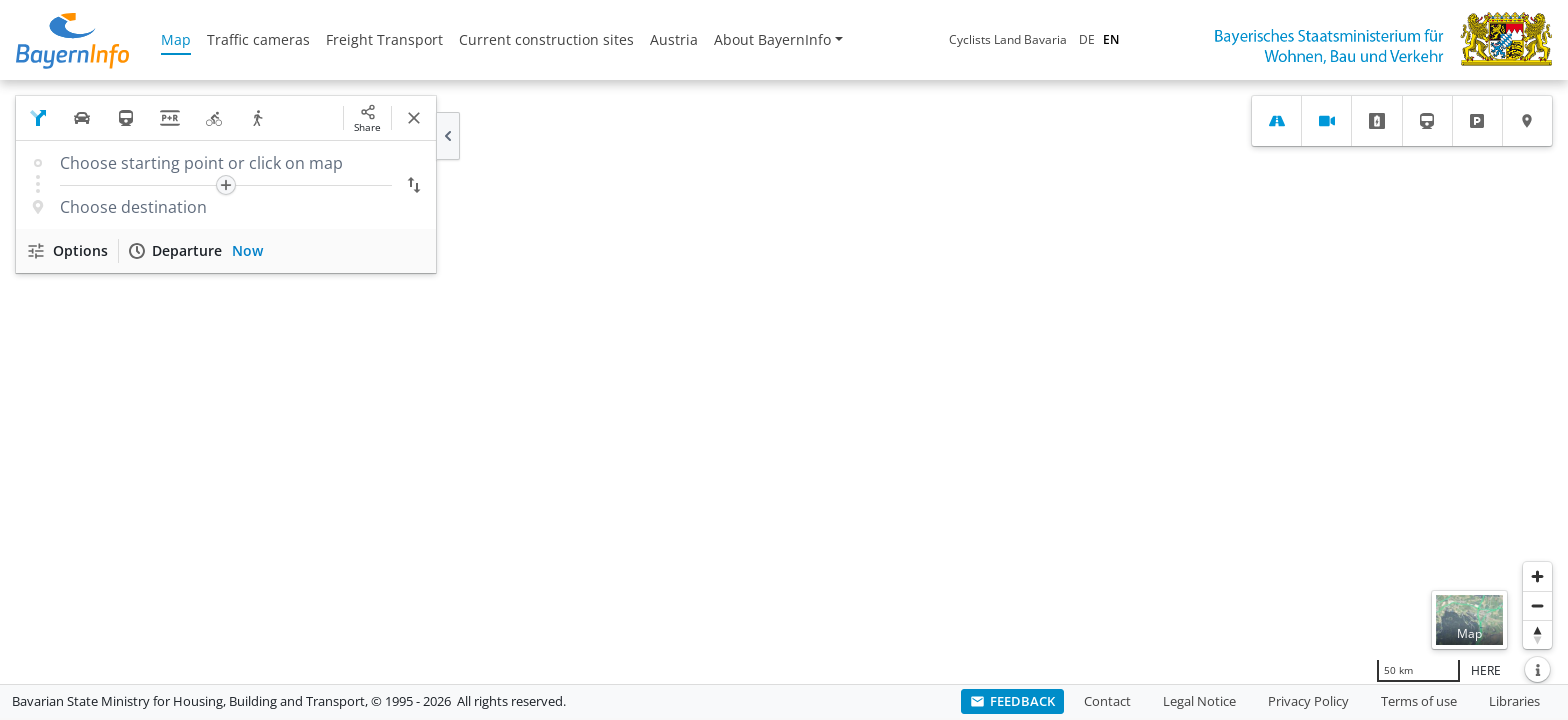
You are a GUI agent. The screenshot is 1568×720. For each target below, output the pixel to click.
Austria (674, 39)
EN (1111, 39)
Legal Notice (1199, 701)
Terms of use (1419, 701)
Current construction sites (546, 39)
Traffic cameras (258, 39)
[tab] (1276, 121)
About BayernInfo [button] (772, 39)
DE (1087, 39)
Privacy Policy (1308, 701)
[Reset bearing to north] (1537, 634)
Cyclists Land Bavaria (1008, 39)
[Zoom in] (1537, 576)
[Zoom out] (1537, 605)
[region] (784, 382)
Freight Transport (384, 39)
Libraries (1514, 701)
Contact (1107, 701)
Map (176, 39)
